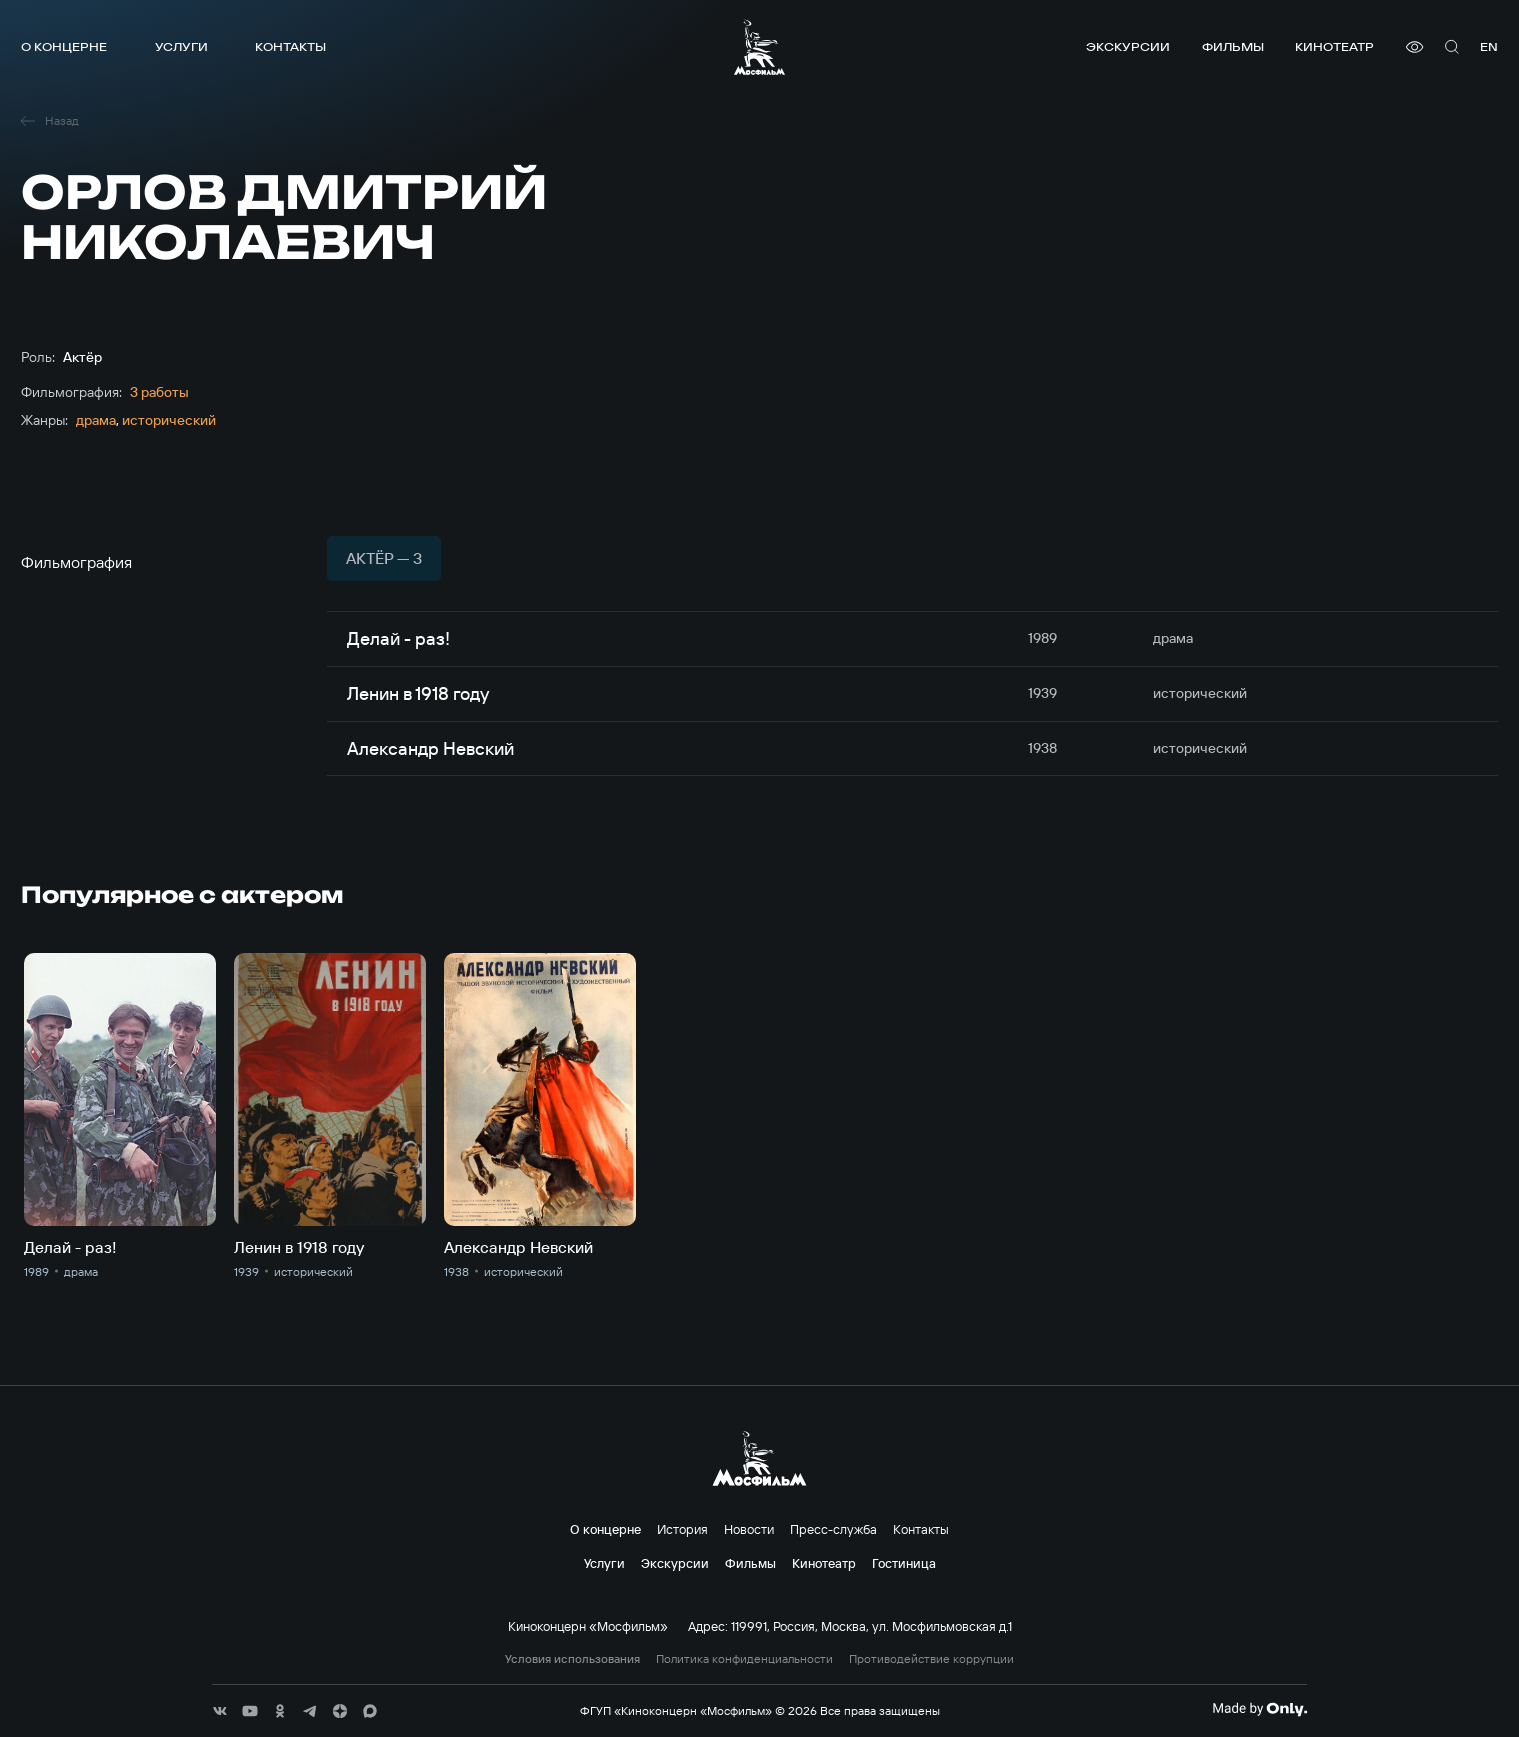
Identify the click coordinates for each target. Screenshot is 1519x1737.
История (682, 1529)
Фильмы (1233, 46)
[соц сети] (220, 1711)
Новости (749, 1529)
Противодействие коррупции (931, 1659)
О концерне (64, 46)
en (1489, 46)
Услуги (181, 46)
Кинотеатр (1334, 46)
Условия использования (572, 1659)
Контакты (290, 46)
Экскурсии (1128, 46)
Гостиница (904, 1563)
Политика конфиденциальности (744, 1659)
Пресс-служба (833, 1529)
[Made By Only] (1259, 1709)
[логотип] (759, 47)
